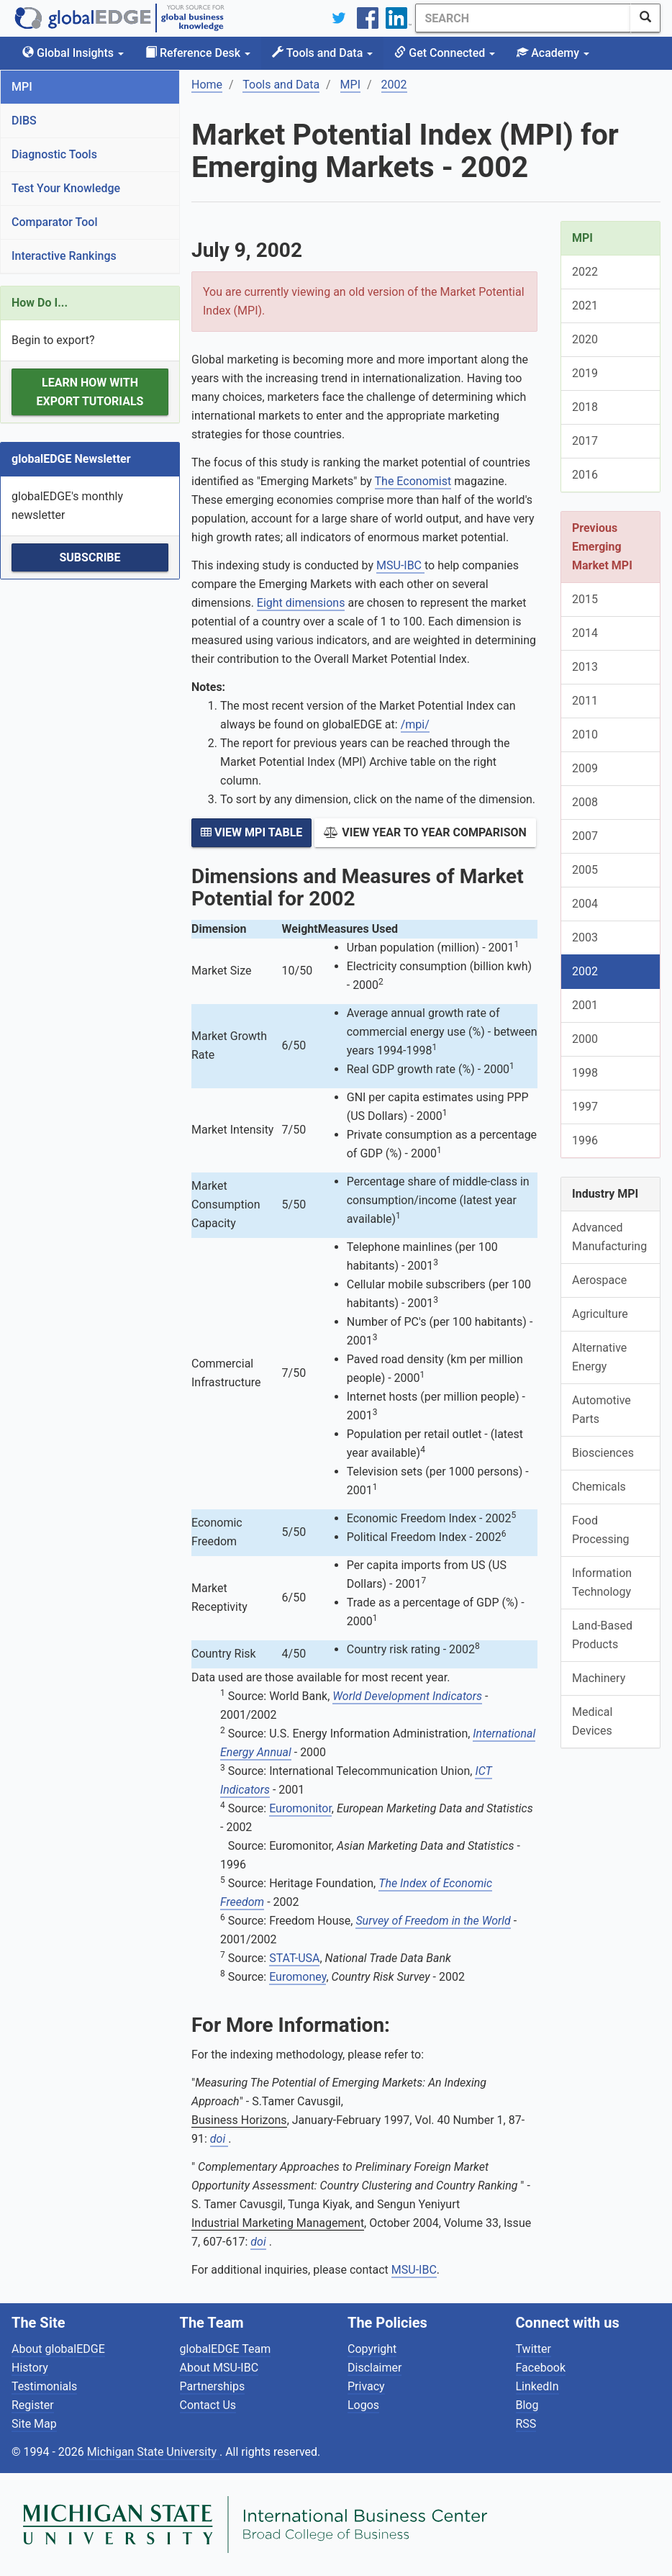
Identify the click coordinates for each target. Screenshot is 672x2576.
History (30, 2367)
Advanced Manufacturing (609, 1237)
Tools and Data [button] (322, 53)
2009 (585, 768)
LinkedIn (537, 2386)
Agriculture (600, 1314)
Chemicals (599, 1486)
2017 (585, 441)
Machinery (598, 1678)
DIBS (24, 120)
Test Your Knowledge (66, 188)
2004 (585, 903)
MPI (22, 87)
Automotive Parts (601, 1409)
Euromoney (297, 1977)
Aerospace (599, 1280)
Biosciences (603, 1453)
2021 (585, 305)
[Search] (523, 18)
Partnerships (212, 2386)
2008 (585, 802)
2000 (585, 1039)
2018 (585, 407)
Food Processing (601, 1530)
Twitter (533, 2349)
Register (33, 2405)
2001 (585, 1005)
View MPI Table (251, 832)
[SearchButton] (645, 18)
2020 (585, 339)
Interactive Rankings (64, 256)
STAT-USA (294, 1958)
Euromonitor (300, 1808)
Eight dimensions (301, 603)
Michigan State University (153, 2452)
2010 (585, 734)
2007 (585, 836)
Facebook (541, 2367)
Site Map (34, 2424)
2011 (585, 701)
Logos (363, 2405)
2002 (585, 971)
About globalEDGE (58, 2349)
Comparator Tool (54, 222)
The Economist (413, 481)
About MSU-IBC (219, 2367)
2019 (585, 373)
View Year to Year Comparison (425, 832)
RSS (526, 2424)
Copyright (372, 2349)
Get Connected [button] (444, 53)
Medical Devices (592, 1721)
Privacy (366, 2386)
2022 (585, 272)
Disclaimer (374, 2367)
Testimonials (44, 2386)
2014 (585, 633)
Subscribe (89, 557)
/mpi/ (415, 724)
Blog (527, 2405)
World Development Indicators (407, 1696)
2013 (585, 667)
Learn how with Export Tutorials (90, 392)
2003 (585, 937)
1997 (585, 1106)
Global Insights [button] (73, 53)
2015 (585, 599)
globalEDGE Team (225, 2349)
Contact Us (208, 2405)
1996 (585, 1140)
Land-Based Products (602, 1635)
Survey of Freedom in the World (432, 1921)
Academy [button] (553, 53)
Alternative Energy (599, 1357)
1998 (585, 1073)
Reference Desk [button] (197, 53)
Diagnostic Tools (54, 154)
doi (219, 2139)
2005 (585, 870)
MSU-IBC (400, 565)
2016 (585, 475)
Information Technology (602, 1582)
